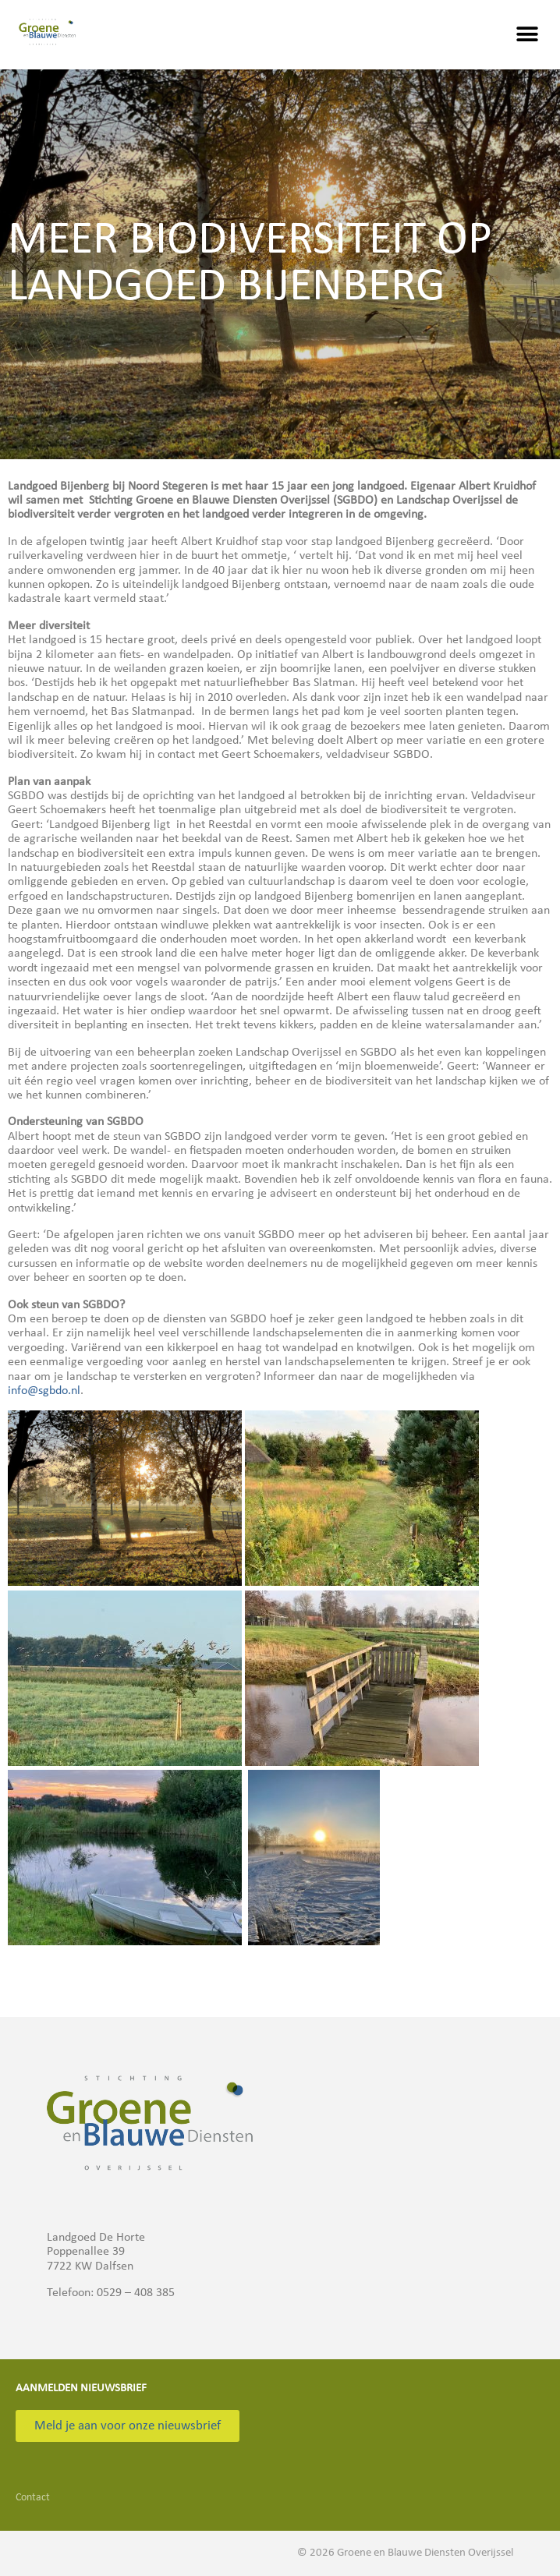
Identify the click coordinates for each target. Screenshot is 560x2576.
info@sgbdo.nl (44, 1391)
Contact (33, 2497)
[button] (526, 34)
